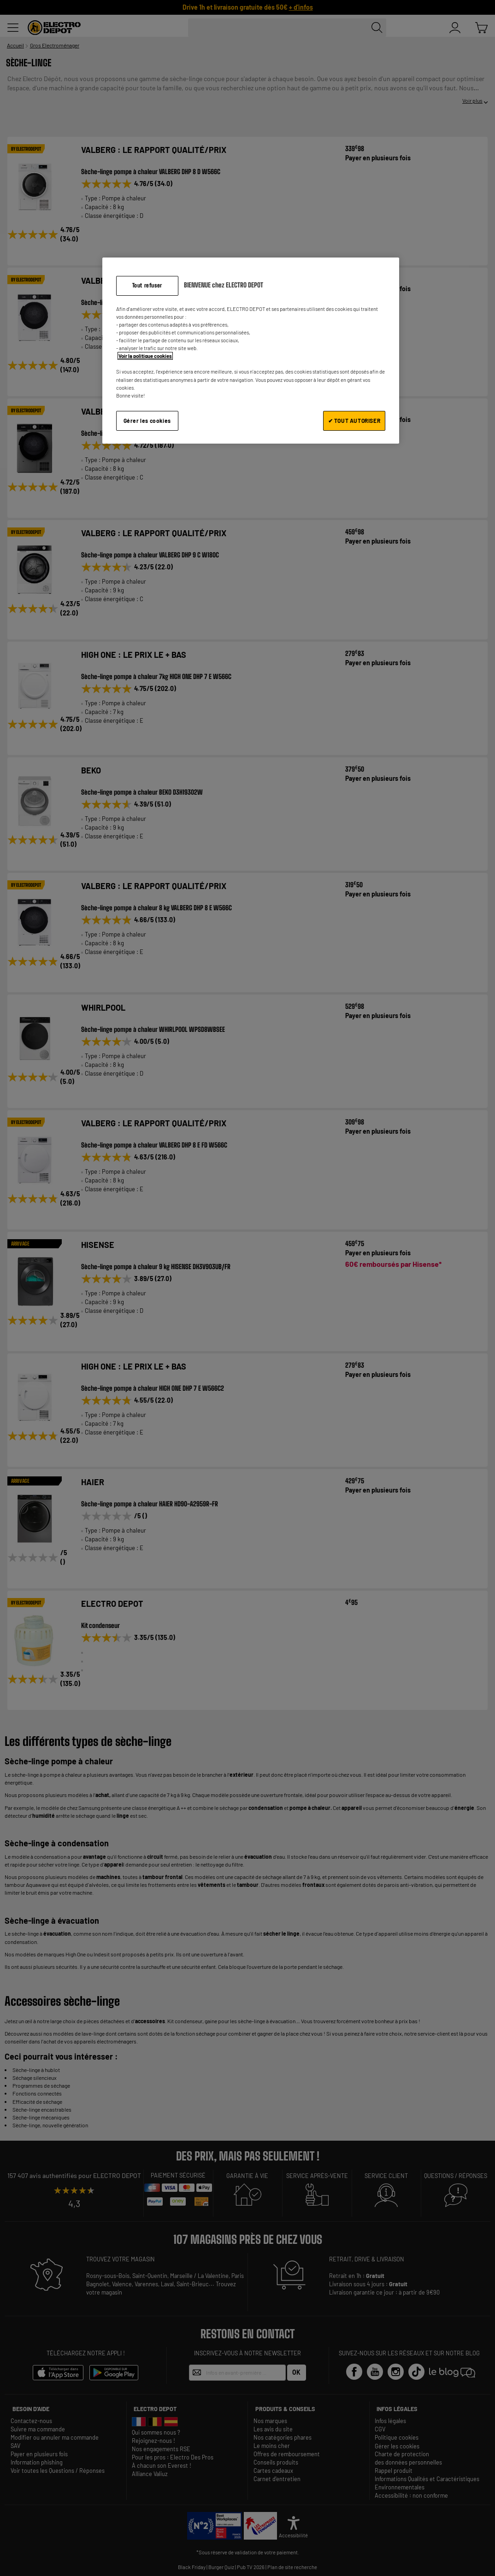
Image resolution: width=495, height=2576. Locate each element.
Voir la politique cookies (145, 356)
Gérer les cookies (147, 420)
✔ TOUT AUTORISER (354, 420)
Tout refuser (147, 285)
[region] (250, 350)
